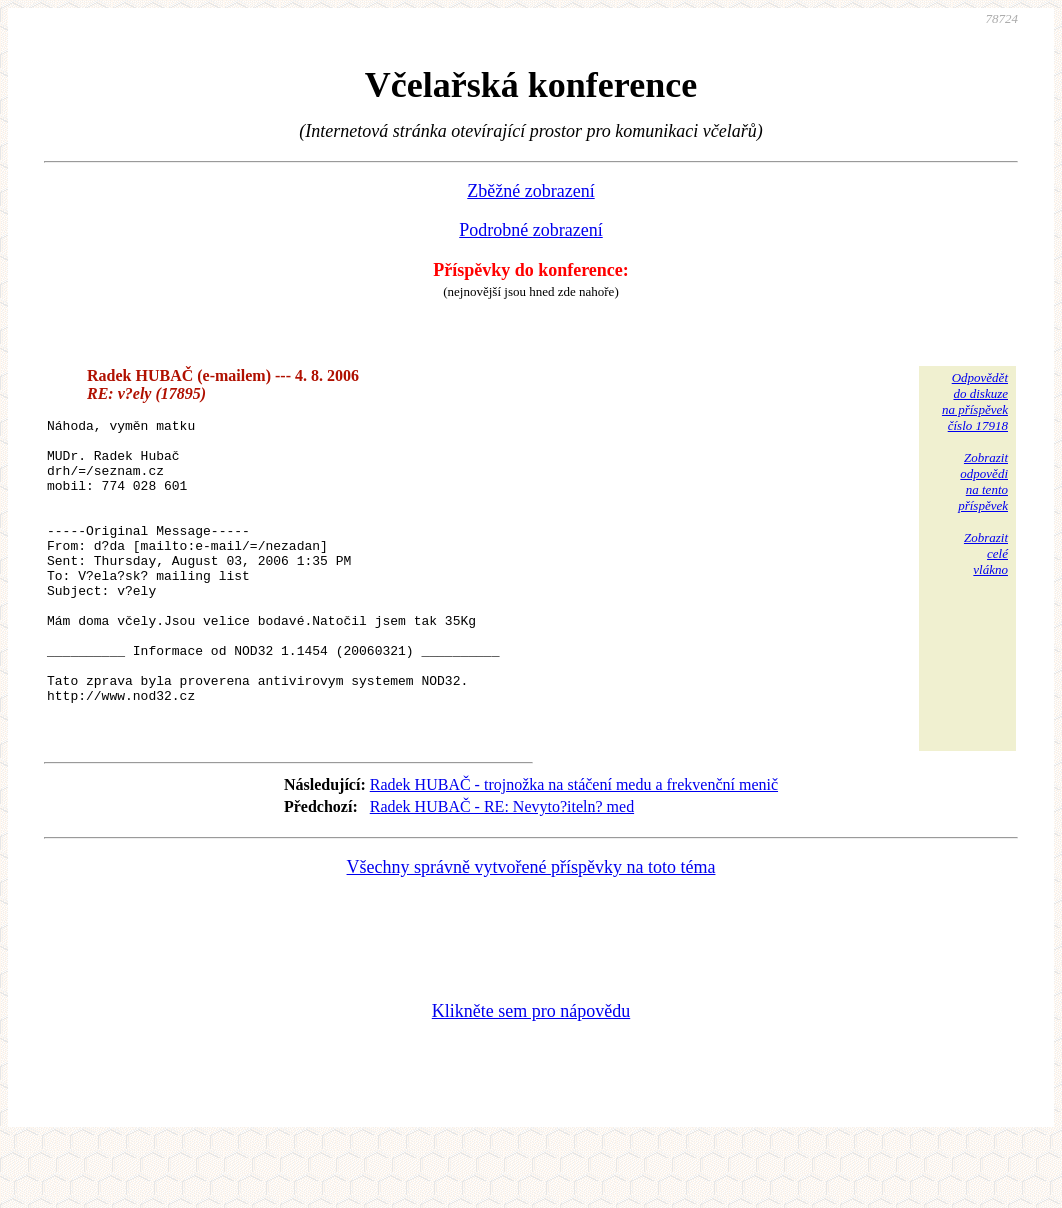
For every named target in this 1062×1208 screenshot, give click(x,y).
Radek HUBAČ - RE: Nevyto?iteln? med (502, 869)
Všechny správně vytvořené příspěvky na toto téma (531, 930)
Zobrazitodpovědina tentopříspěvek (983, 481)
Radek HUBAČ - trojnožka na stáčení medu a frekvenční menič (574, 847)
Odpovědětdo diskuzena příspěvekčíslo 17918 (975, 401)
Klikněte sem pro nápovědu (531, 1074)
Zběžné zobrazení (530, 191)
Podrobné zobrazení (530, 230)
